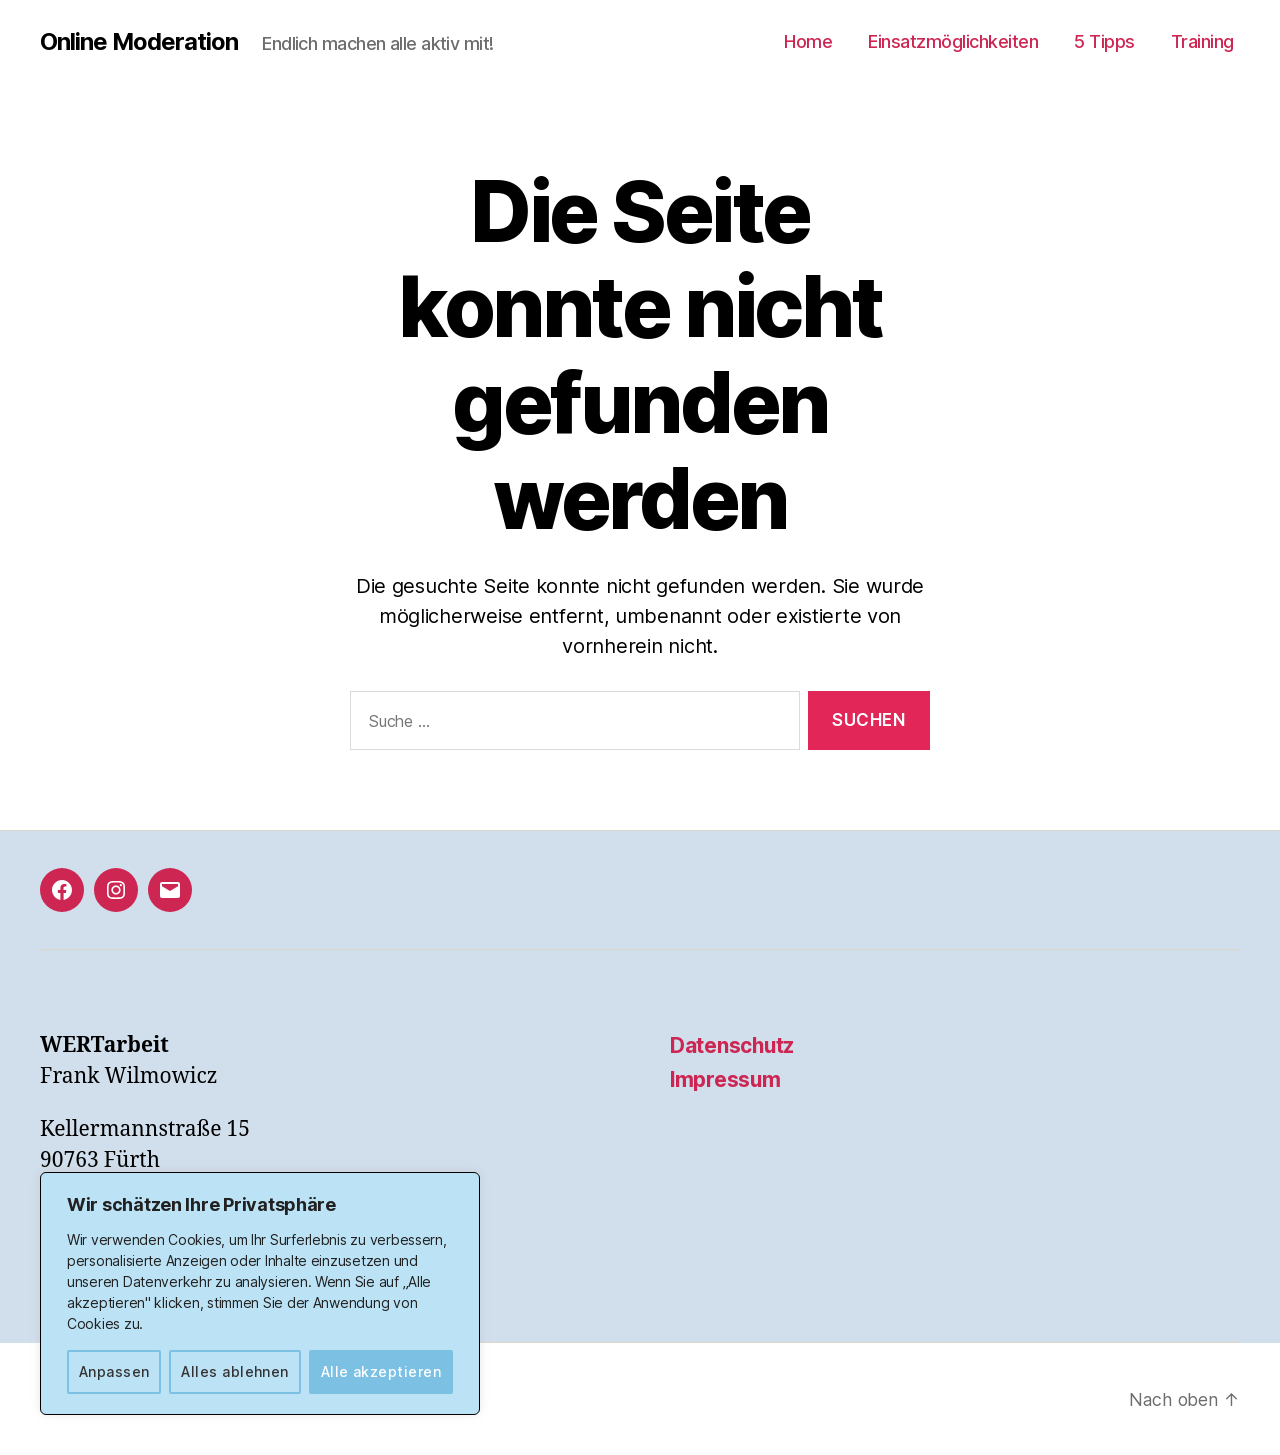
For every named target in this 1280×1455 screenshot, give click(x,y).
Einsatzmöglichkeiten (953, 41)
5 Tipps (1104, 41)
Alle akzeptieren (381, 1371)
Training (1202, 41)
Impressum (726, 1079)
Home (808, 41)
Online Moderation (139, 42)
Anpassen (114, 1371)
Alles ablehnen (235, 1371)
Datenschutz (733, 1045)
